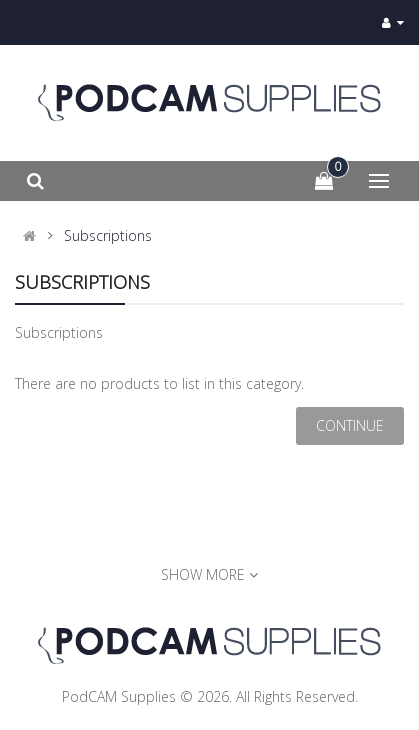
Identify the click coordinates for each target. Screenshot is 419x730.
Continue (350, 425)
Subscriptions (108, 236)
